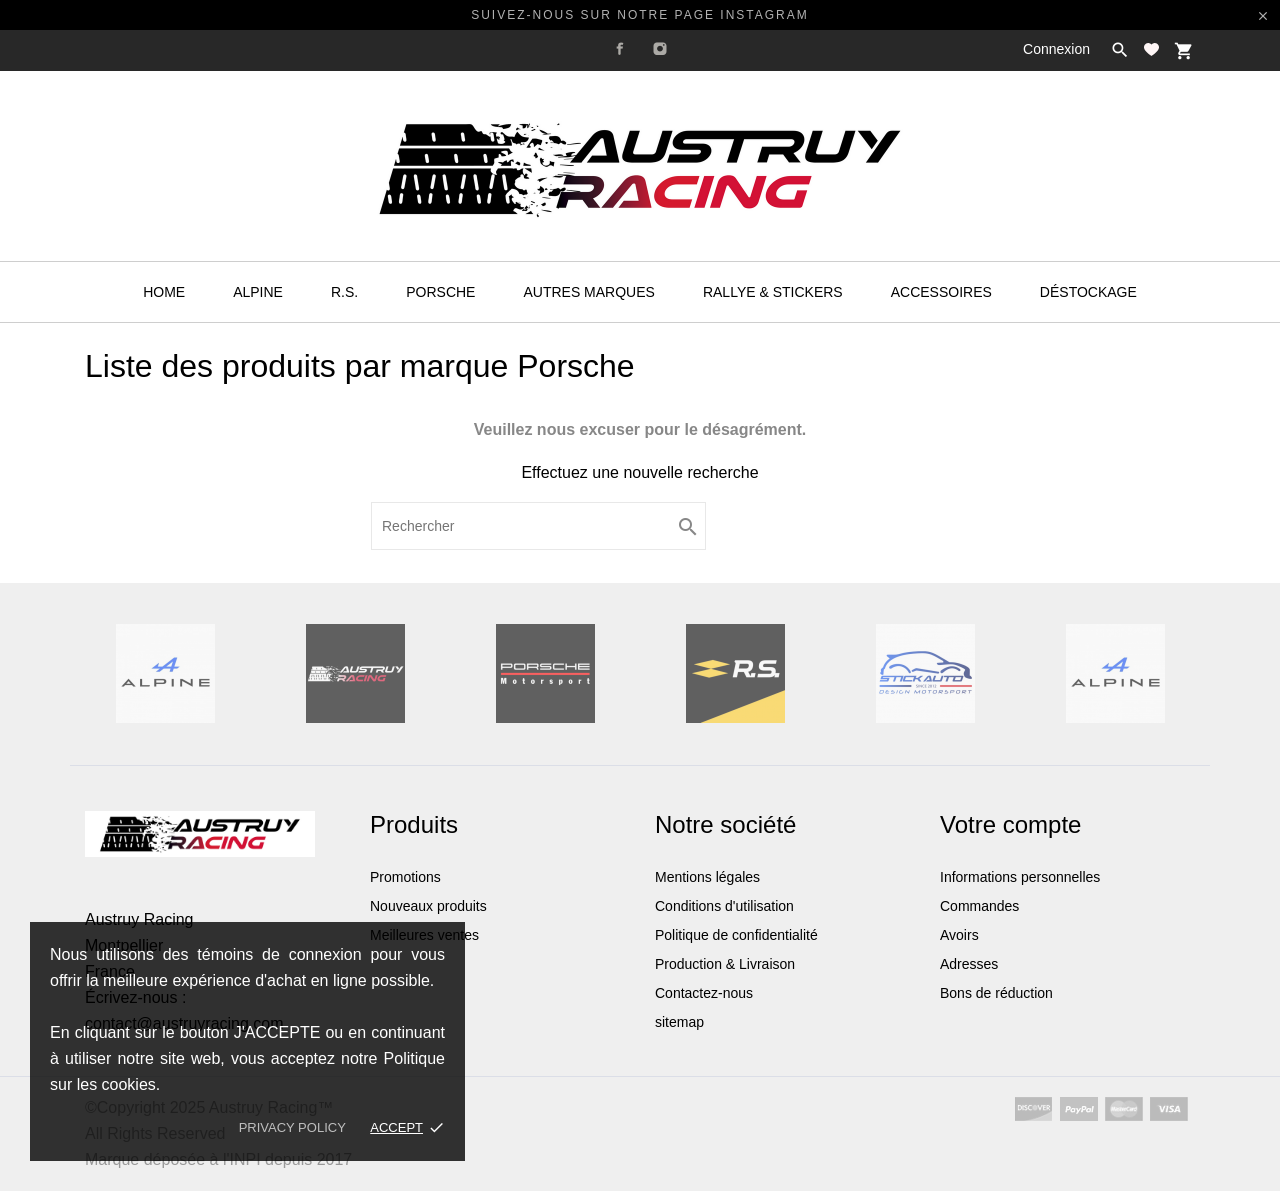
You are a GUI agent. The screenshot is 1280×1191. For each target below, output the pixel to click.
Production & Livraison (725, 964)
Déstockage (1088, 292)
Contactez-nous (704, 993)
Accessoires (941, 292)
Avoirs (959, 935)
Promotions (405, 877)
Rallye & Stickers (773, 292)
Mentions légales (707, 877)
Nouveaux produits (428, 906)
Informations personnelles (1020, 877)
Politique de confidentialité (736, 935)
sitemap (679, 1022)
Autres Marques (588, 292)
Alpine (258, 292)
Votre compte (1010, 824)
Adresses (969, 964)
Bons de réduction (996, 993)
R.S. (344, 292)
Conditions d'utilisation (724, 906)
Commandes (979, 906)
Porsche (440, 292)
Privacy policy (292, 1127)
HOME (164, 292)
